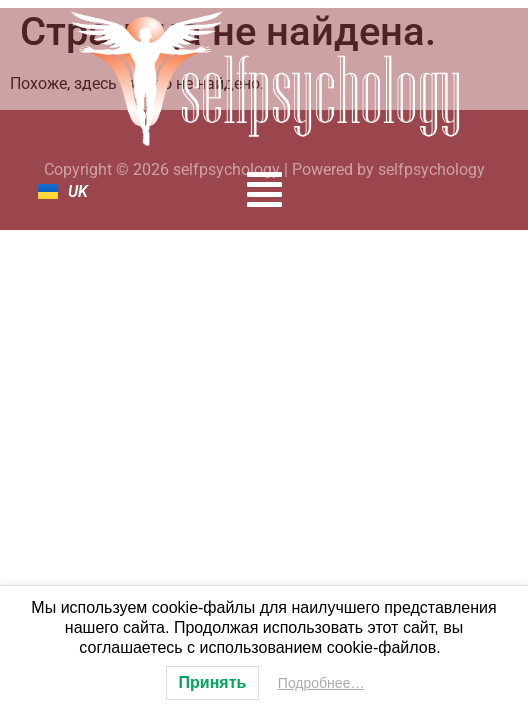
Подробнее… (321, 683)
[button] (264, 190)
